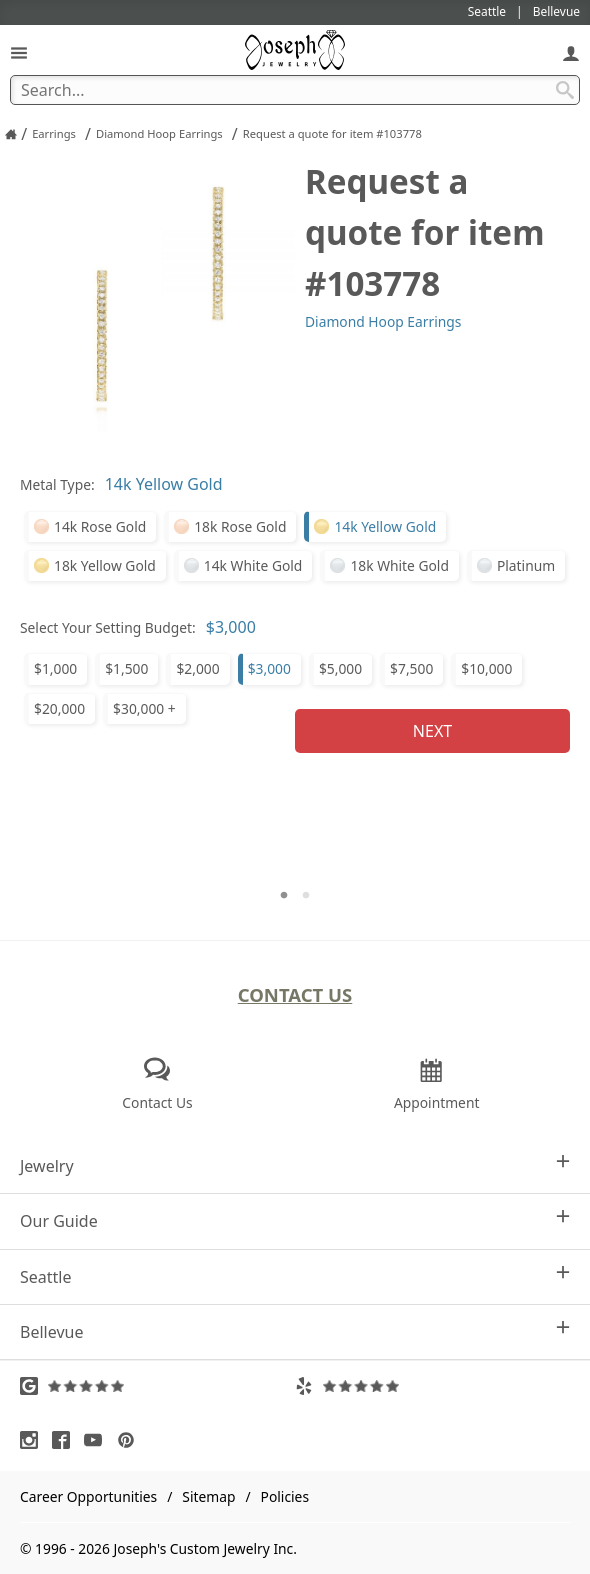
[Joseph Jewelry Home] (11, 134)
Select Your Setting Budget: (108, 627)
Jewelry (295, 1165)
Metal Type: (57, 484)
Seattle (295, 1276)
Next (432, 731)
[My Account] (571, 52)
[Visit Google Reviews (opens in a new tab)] (157, 1386)
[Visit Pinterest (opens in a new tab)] (131, 1440)
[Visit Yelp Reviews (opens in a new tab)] (432, 1386)
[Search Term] (295, 90)
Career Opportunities (88, 1496)
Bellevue (295, 1331)
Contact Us (295, 994)
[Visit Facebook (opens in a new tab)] (66, 1440)
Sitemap (208, 1496)
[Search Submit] (565, 90)
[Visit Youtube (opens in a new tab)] (98, 1440)
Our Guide (295, 1220)
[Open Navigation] (19, 52)
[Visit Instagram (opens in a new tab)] (34, 1440)
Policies (285, 1496)
